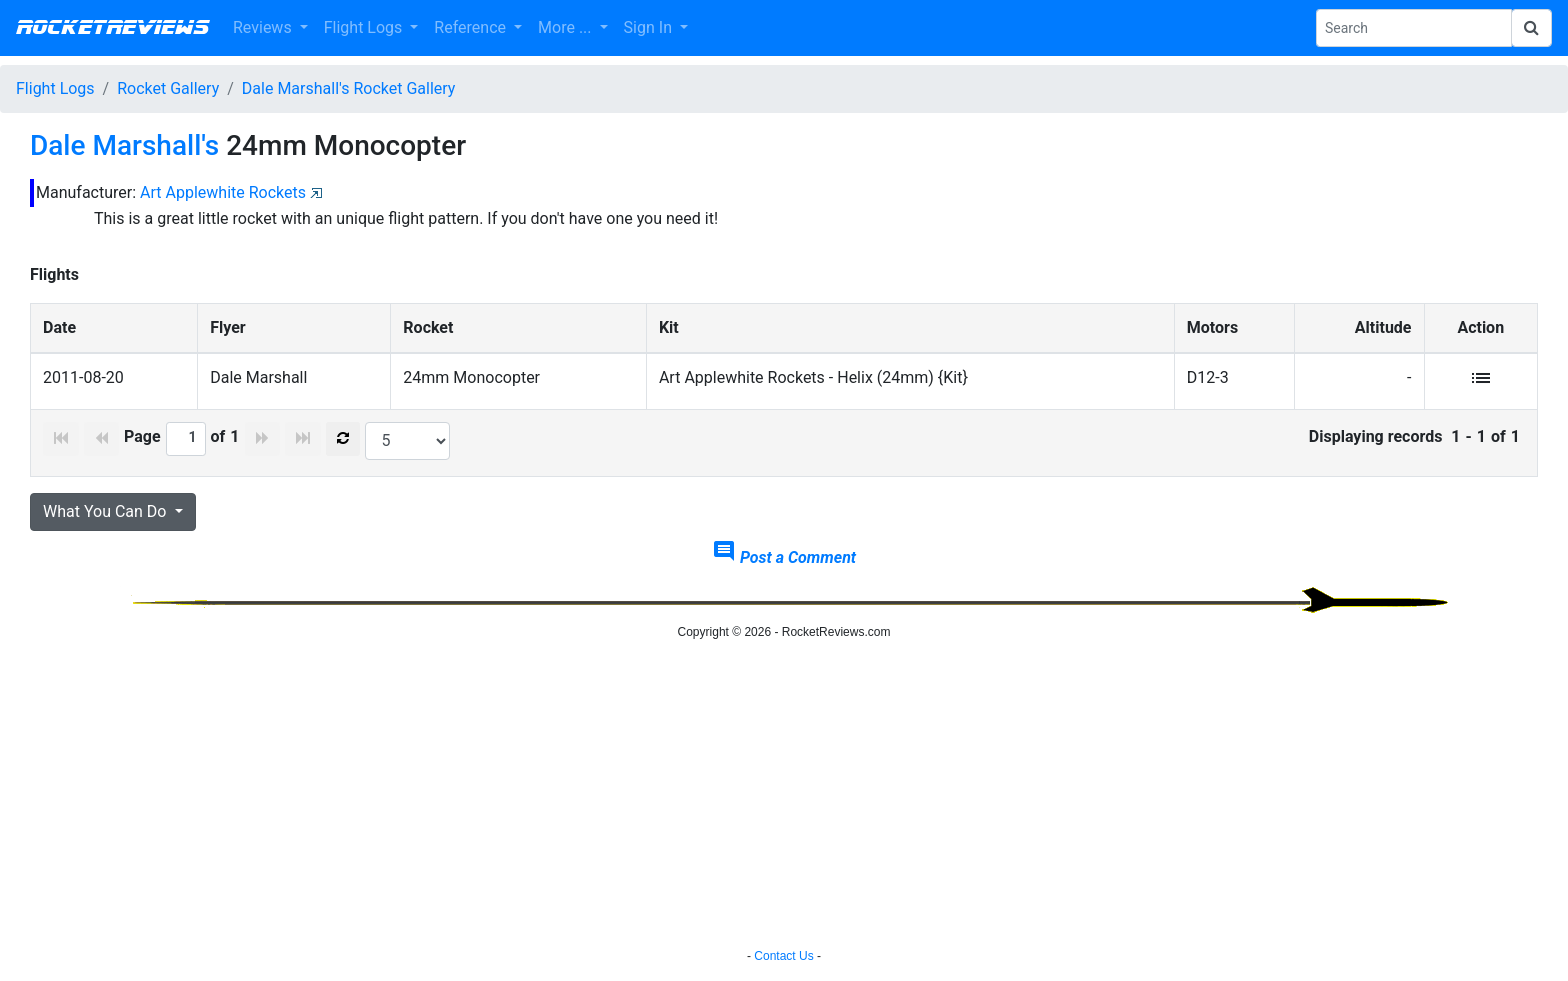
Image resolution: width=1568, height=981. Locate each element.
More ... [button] (566, 27)
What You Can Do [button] (106, 511)
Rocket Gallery (168, 88)
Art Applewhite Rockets (223, 192)
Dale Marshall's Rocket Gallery (349, 88)
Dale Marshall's (124, 145)
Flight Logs (55, 88)
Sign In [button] (650, 27)
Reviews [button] (264, 27)
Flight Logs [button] (365, 27)
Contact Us (783, 956)
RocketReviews (112, 28)
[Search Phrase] (1414, 28)
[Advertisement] (784, 797)
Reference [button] (472, 27)
